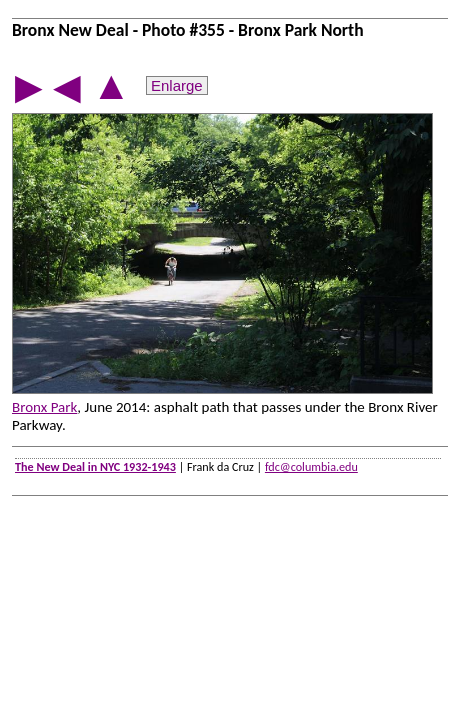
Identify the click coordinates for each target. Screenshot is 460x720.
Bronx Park (44, 407)
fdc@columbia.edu (311, 466)
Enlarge (177, 85)
